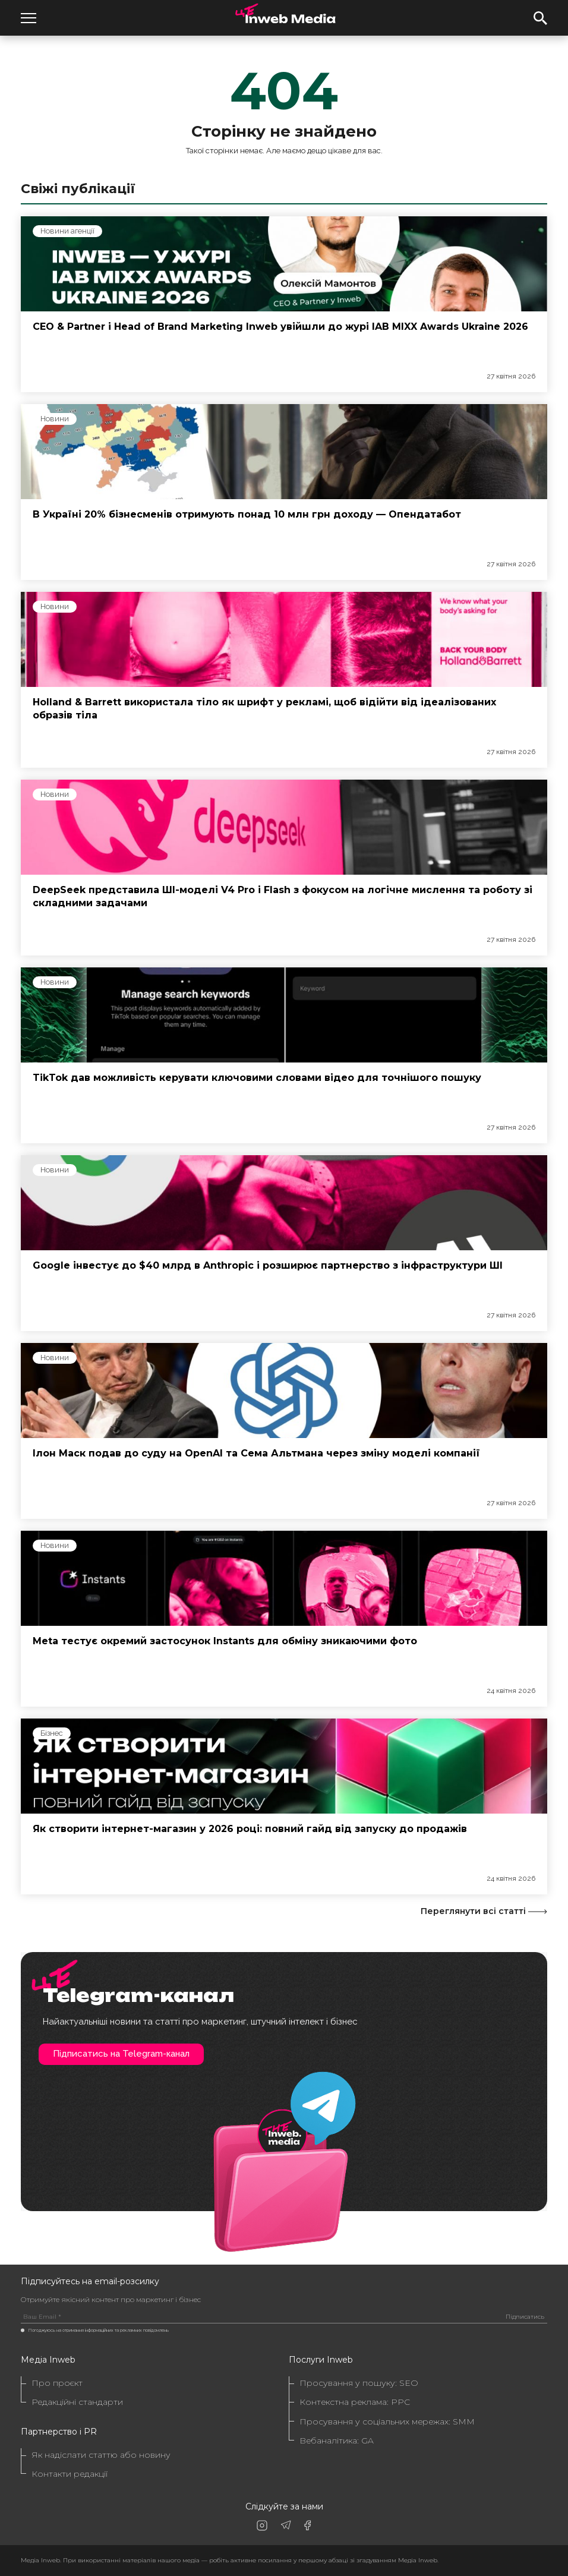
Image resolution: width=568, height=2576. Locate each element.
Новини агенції (67, 230)
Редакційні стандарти (77, 2402)
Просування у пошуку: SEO (358, 2383)
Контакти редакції (69, 2474)
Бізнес (51, 1733)
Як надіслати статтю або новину (101, 2455)
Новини (54, 418)
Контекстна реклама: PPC (354, 2402)
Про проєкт (57, 2383)
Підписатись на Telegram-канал (121, 2053)
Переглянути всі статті (484, 1911)
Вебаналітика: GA (336, 2441)
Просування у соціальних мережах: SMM (387, 2422)
